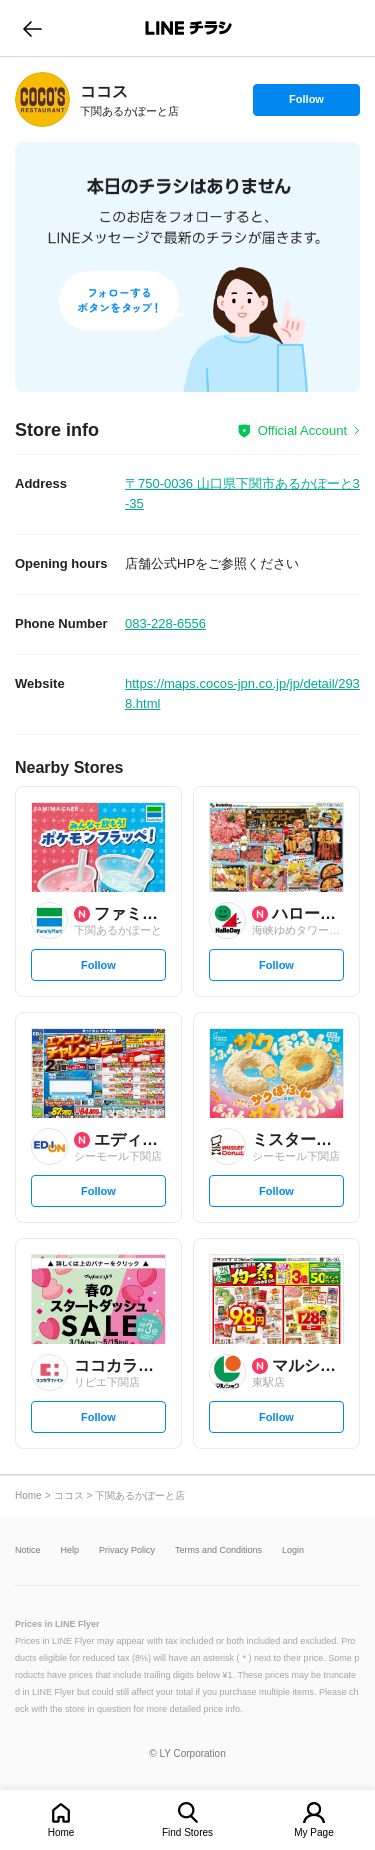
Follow (306, 104)
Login (293, 1550)
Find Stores (187, 1832)
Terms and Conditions (218, 1550)
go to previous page (32, 28)
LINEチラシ (189, 28)
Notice (28, 1550)
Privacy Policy (127, 1550)
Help (70, 1550)
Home (61, 1832)
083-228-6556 (165, 623)
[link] (42, 99)
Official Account (302, 430)
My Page (313, 1832)
